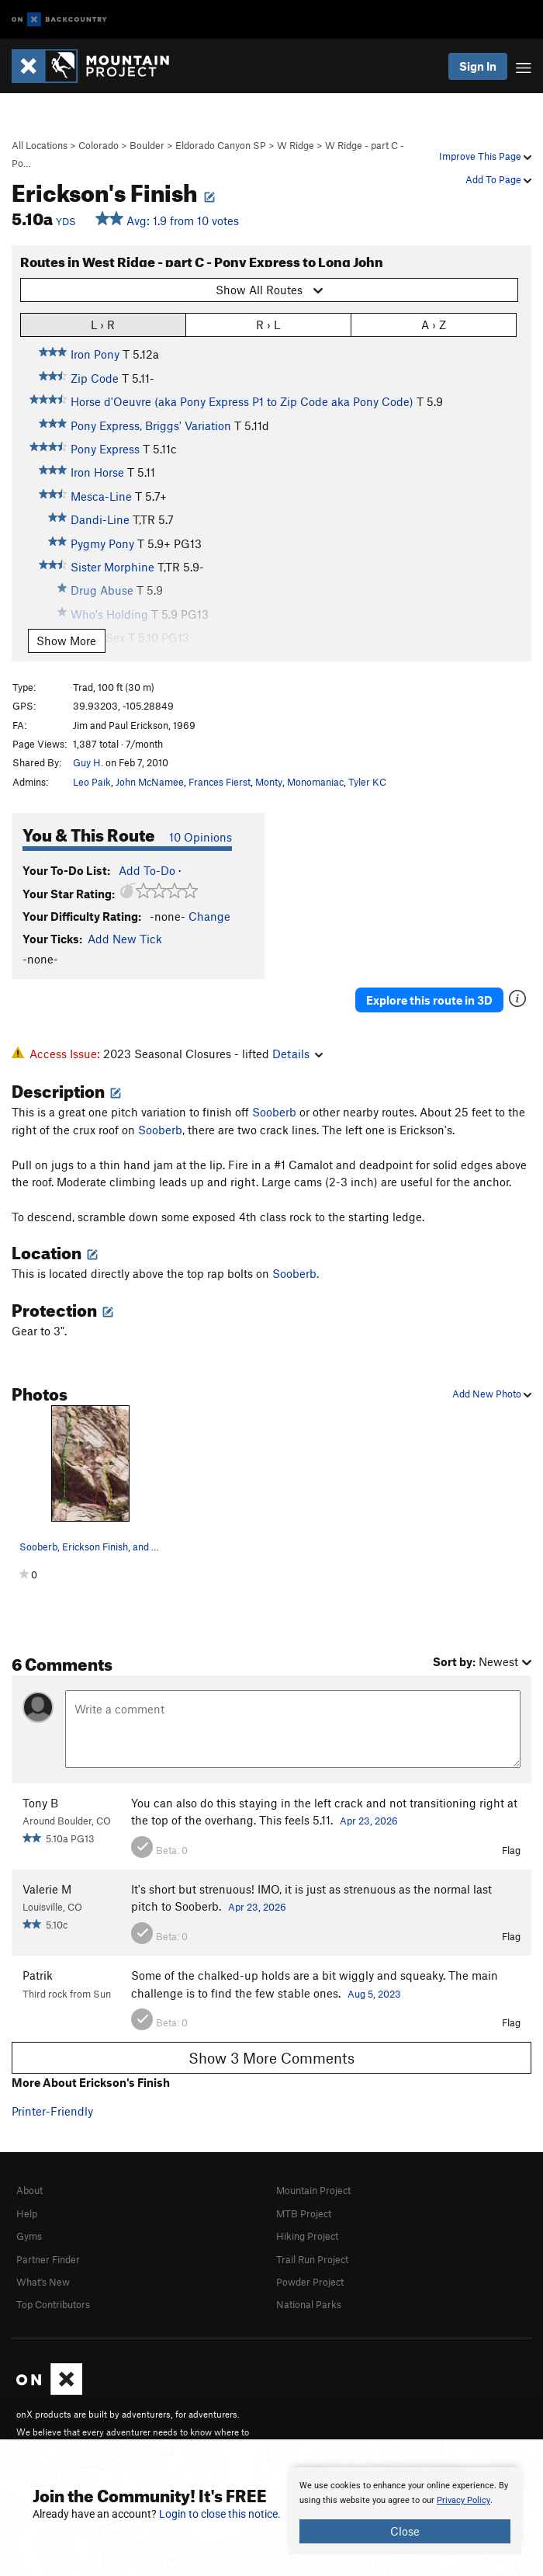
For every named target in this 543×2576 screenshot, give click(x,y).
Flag (511, 1850)
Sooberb (274, 1112)
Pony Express (105, 449)
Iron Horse (97, 472)
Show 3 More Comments (271, 2058)
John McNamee (150, 782)
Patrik (37, 1975)
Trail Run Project (312, 2259)
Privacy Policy (463, 2500)
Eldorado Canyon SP (220, 145)
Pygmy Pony (102, 543)
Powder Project (310, 2282)
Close (405, 2531)
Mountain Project (313, 2190)
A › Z (433, 324)
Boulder (147, 145)
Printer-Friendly (52, 2111)
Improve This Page (485, 156)
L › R (103, 324)
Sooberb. (295, 1273)
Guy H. (88, 762)
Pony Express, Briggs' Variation (151, 425)
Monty (268, 782)
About (29, 2190)
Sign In (477, 66)
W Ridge (295, 145)
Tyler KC (367, 782)
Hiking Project (307, 2236)
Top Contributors (53, 2304)
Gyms (29, 2236)
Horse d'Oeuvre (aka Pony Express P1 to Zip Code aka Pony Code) (242, 401)
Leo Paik (92, 782)
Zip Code (95, 378)
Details (297, 1054)
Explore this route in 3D (429, 1000)
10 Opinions (200, 837)
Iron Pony (95, 354)
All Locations (39, 145)
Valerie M (46, 1889)
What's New (43, 2282)
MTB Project (303, 2213)
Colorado (98, 145)
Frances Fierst (219, 782)
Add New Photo (491, 1393)
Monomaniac (315, 782)
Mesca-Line (101, 496)
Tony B (40, 1803)
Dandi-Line (100, 519)
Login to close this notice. (220, 2514)
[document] (404, 2510)
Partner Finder (48, 2259)
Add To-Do (147, 870)
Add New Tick (125, 939)
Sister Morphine (112, 567)
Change (209, 916)
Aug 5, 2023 (374, 1994)
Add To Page (498, 179)
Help (26, 2213)
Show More (66, 640)
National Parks (308, 2304)
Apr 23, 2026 (369, 1820)
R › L (268, 324)
